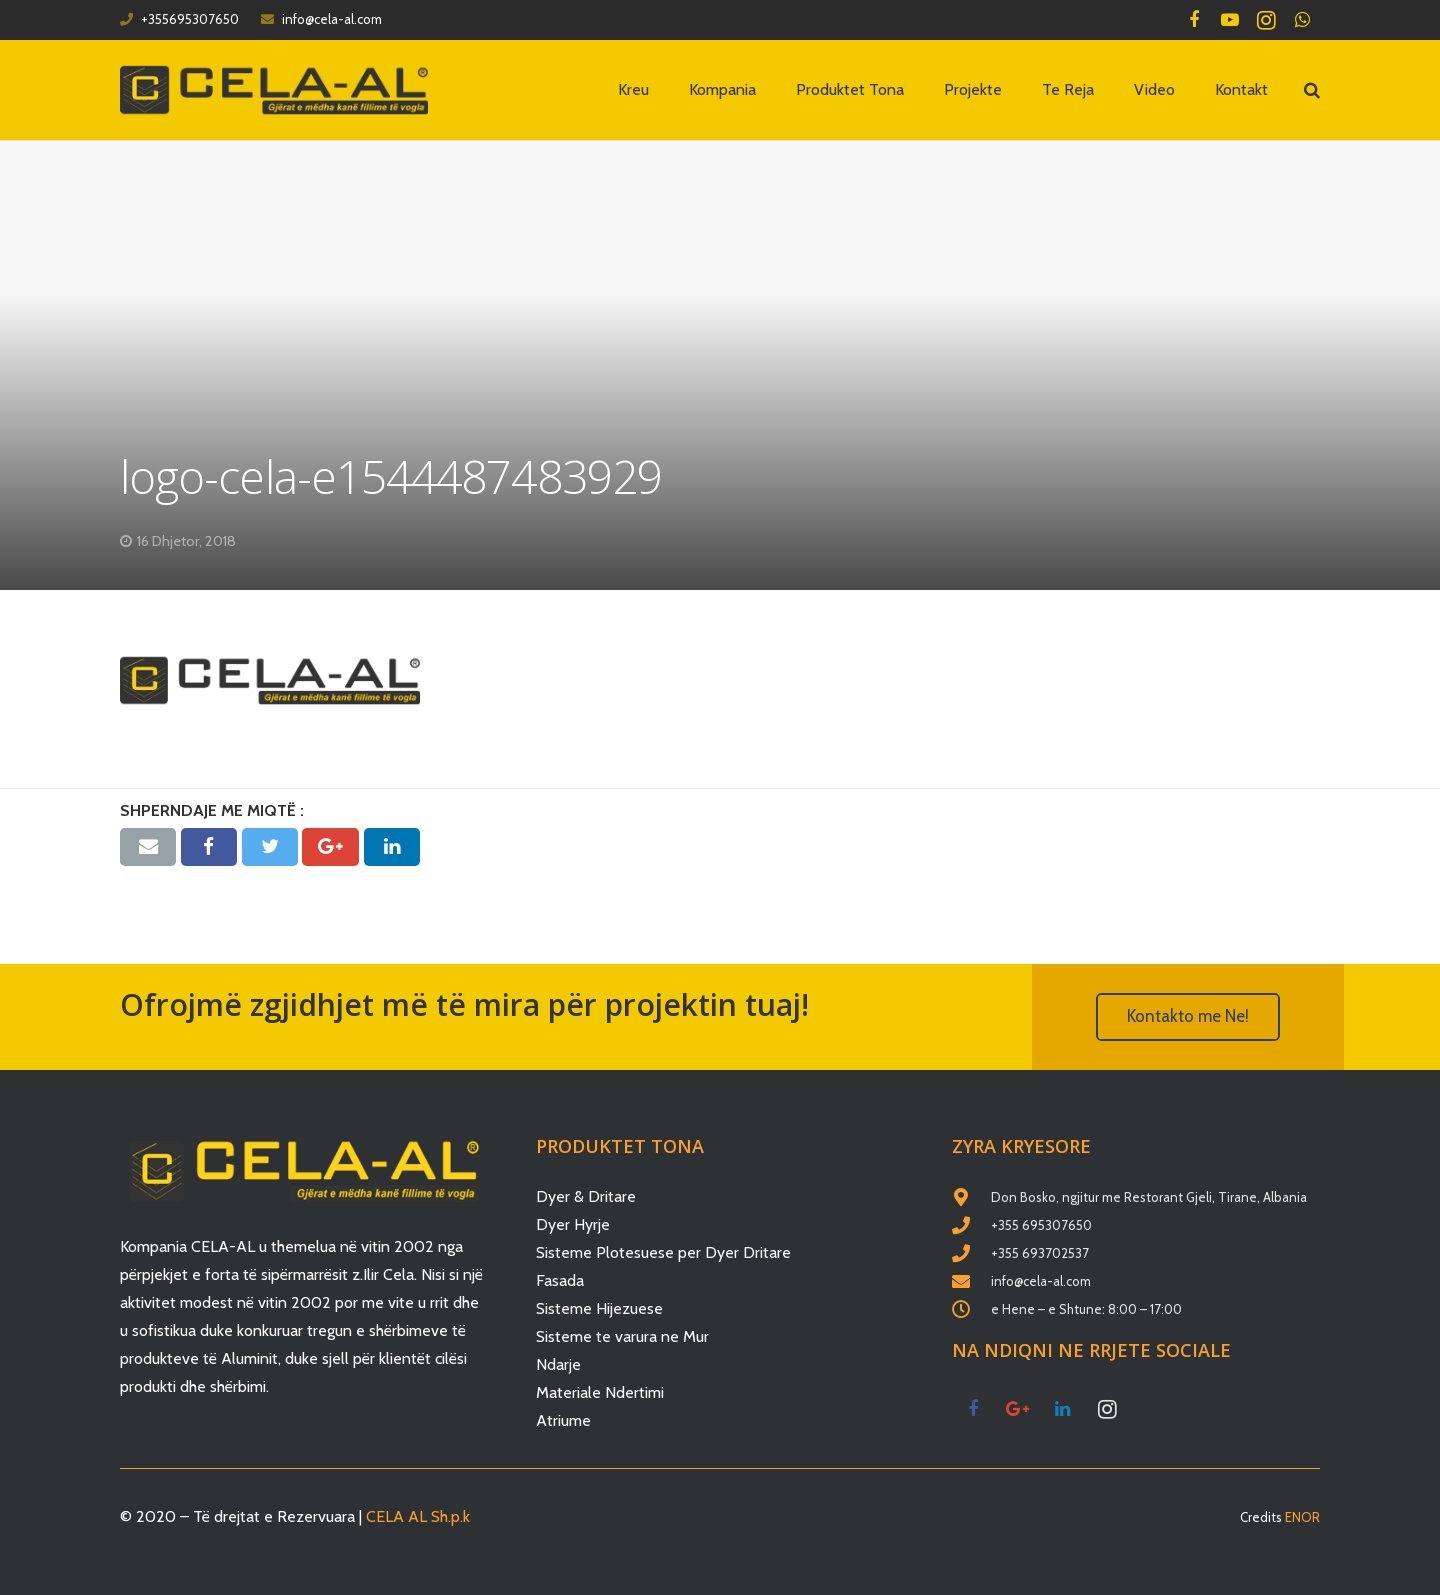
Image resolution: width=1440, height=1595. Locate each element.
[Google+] (1017, 1409)
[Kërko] (1312, 90)
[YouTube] (1230, 20)
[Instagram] (1266, 20)
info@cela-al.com (332, 19)
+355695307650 (190, 19)
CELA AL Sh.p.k (418, 1516)
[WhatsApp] (1302, 20)
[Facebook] (1194, 20)
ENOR (1302, 1517)
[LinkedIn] (1062, 1409)
